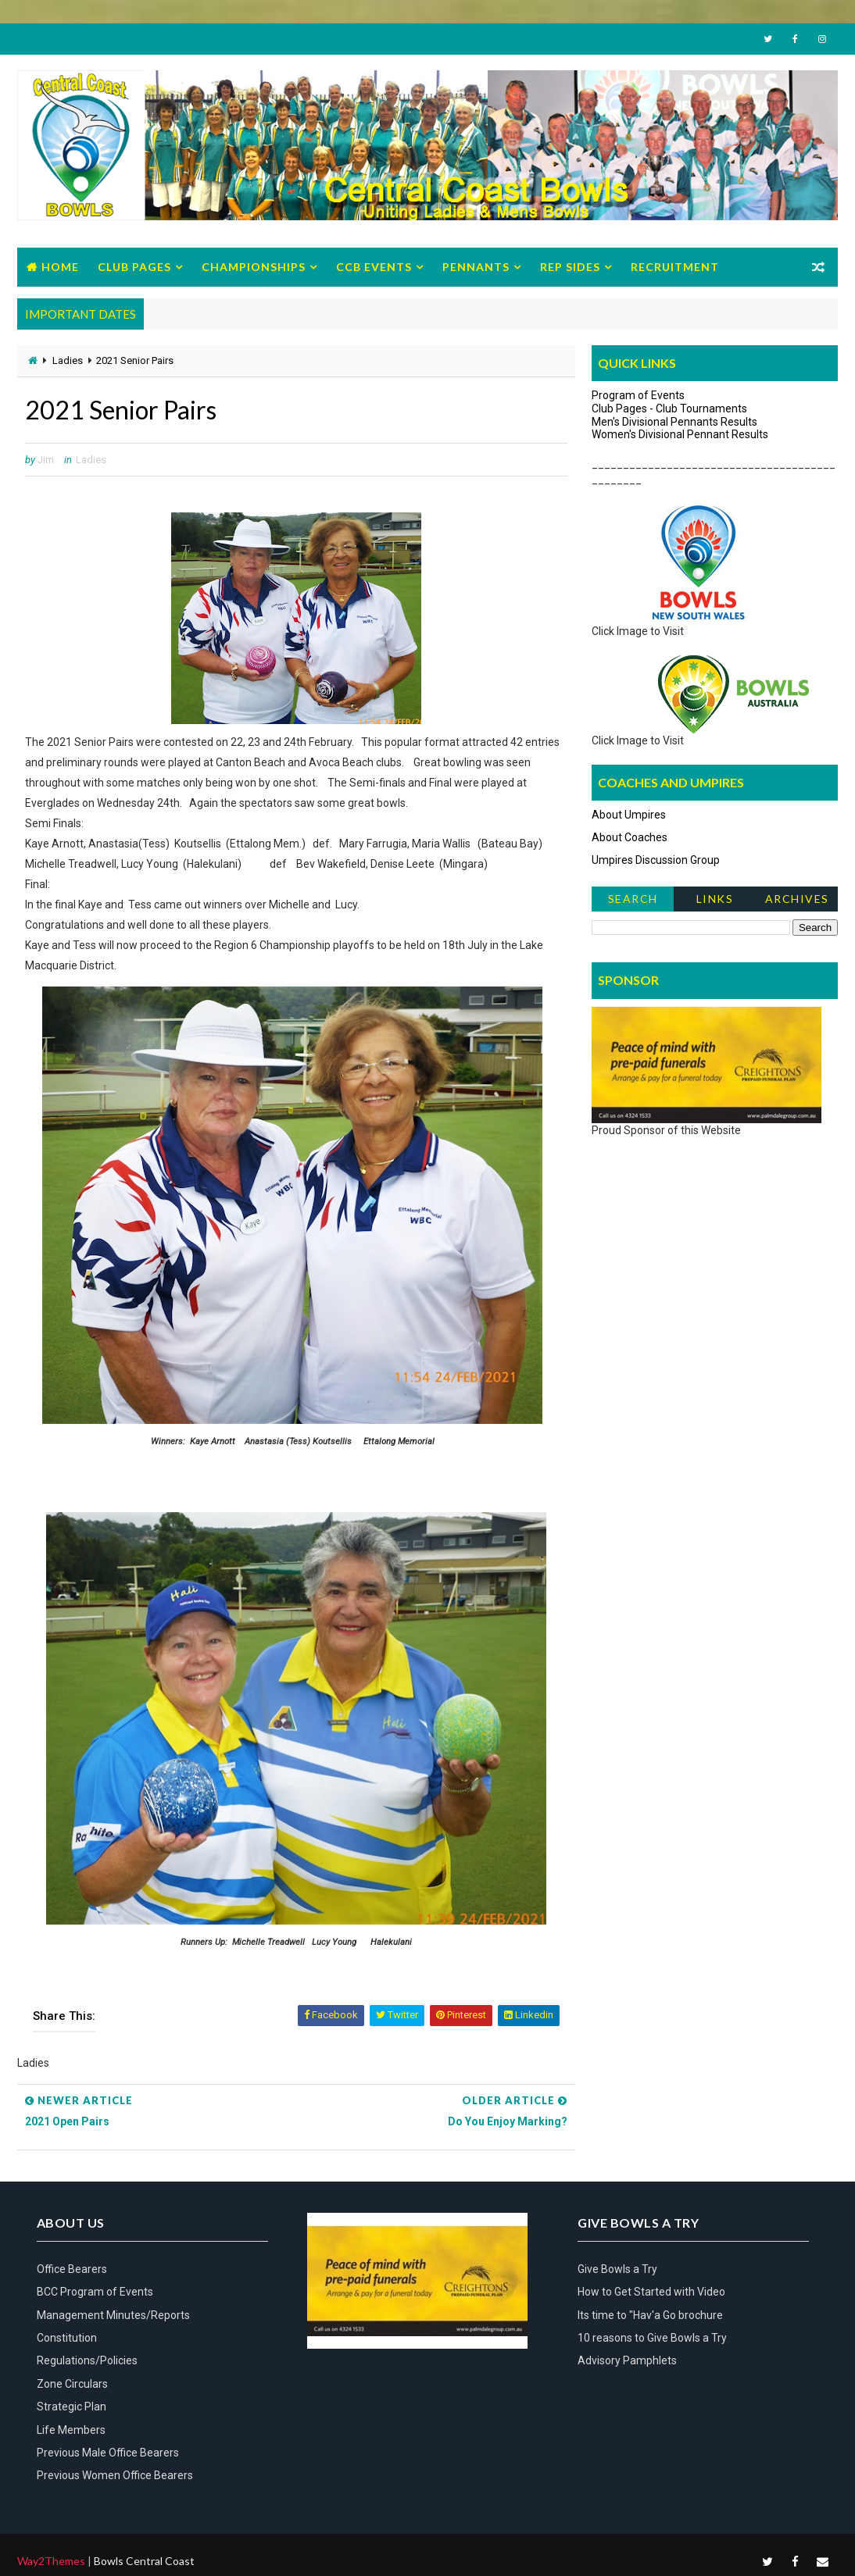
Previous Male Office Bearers (108, 2452)
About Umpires (629, 814)
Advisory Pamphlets (627, 2360)
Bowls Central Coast (144, 2560)
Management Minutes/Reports (113, 2315)
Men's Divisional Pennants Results (674, 422)
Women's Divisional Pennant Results (680, 434)
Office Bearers (72, 2269)
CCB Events (374, 266)
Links (715, 898)
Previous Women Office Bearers (115, 2475)
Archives (797, 898)
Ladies (67, 360)
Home (60, 266)
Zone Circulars (72, 2384)
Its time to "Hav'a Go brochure (650, 2315)
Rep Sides (570, 266)
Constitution (67, 2338)
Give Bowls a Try (617, 2269)
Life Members (71, 2430)
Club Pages (134, 266)
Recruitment (675, 266)
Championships (254, 266)
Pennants (476, 266)
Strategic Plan (71, 2406)
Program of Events (638, 395)
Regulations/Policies (87, 2360)
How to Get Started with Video (651, 2291)
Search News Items (632, 902)
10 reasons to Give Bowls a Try (652, 2338)
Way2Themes (51, 2560)
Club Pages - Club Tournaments (669, 408)
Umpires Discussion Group (656, 860)
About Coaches (629, 837)
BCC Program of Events (95, 2291)
